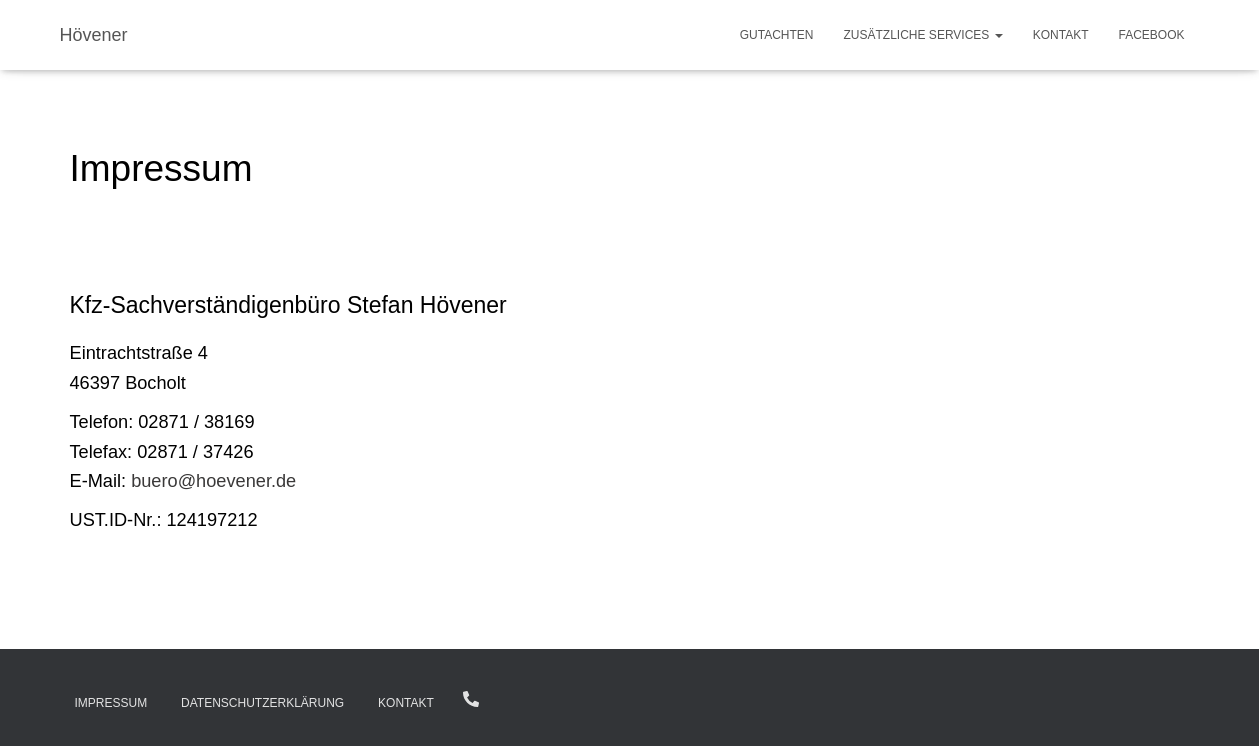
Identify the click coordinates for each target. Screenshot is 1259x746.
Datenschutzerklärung (262, 703)
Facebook (1151, 35)
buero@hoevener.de (213, 481)
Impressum (111, 703)
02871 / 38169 (471, 699)
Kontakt (1061, 35)
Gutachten (777, 35)
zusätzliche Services (923, 35)
